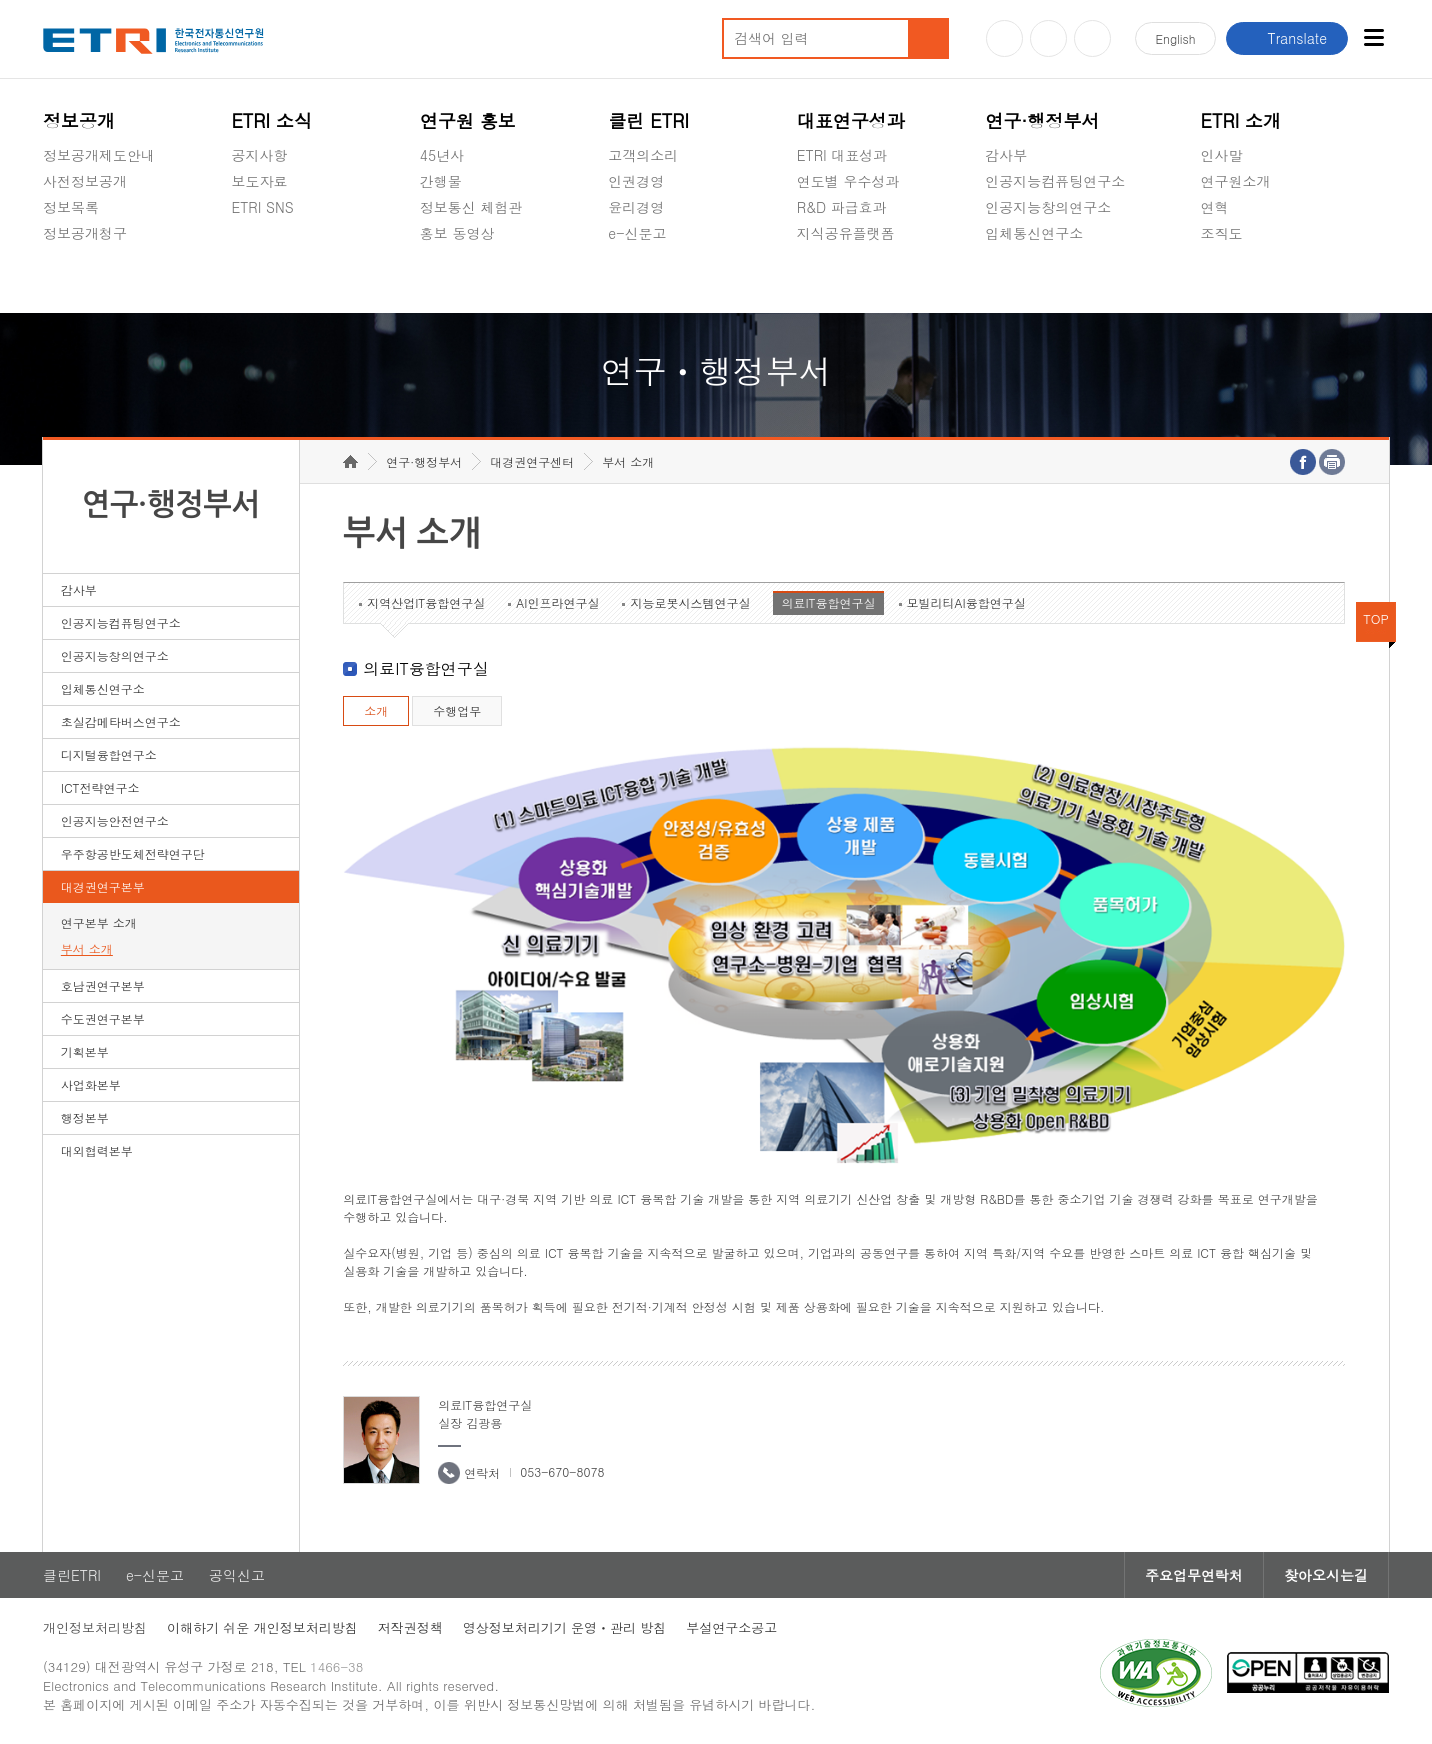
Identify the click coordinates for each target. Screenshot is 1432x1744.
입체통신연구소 (1034, 233)
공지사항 (259, 155)
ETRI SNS (262, 207)
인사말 (1222, 155)
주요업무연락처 (1194, 1575)
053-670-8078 (562, 1471)
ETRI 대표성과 (842, 155)
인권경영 (636, 181)
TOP (1376, 618)
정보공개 (79, 120)
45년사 (442, 155)
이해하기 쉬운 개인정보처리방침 (262, 1627)
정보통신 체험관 (471, 207)
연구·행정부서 (1042, 120)
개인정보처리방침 (95, 1627)
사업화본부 (91, 1084)
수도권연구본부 (103, 1018)
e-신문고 (637, 233)
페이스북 (1092, 38)
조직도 (1222, 233)
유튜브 (1004, 38)
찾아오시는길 (1326, 1575)
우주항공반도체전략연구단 (133, 853)
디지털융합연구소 (109, 754)
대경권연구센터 (532, 461)
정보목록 (71, 207)
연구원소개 (1236, 181)
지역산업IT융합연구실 (426, 602)
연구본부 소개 (99, 922)
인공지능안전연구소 (115, 820)
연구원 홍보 (468, 120)
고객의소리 (643, 155)
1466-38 (336, 1666)
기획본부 (85, 1051)
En (1176, 38)
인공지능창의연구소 (1048, 207)
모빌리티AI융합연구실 (966, 602)
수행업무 (457, 710)
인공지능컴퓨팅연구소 (1055, 181)
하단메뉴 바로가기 (0, 0)
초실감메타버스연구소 (1055, 280)
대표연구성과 (851, 120)
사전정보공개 (85, 181)
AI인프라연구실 (557, 602)
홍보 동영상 (457, 233)
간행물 (441, 181)
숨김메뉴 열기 (53, 257)
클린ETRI (72, 1575)
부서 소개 (87, 948)
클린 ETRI (648, 120)
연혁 (1215, 207)
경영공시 (71, 280)
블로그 (1048, 38)
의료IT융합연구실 (828, 602)
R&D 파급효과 (842, 207)
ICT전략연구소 (100, 787)
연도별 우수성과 (848, 181)
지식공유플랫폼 (846, 233)
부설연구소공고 (731, 1627)
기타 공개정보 (1245, 280)
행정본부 (85, 1117)
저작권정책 (410, 1627)
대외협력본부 (97, 1150)
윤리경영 (636, 207)
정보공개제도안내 (99, 155)
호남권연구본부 (103, 985)
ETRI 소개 (1241, 120)
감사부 (1006, 155)
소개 (376, 710)
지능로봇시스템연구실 (690, 602)
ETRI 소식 (271, 120)
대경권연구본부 (103, 886)
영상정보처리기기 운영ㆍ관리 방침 (565, 1627)
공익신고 (636, 280)
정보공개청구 (85, 233)
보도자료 (259, 181)
